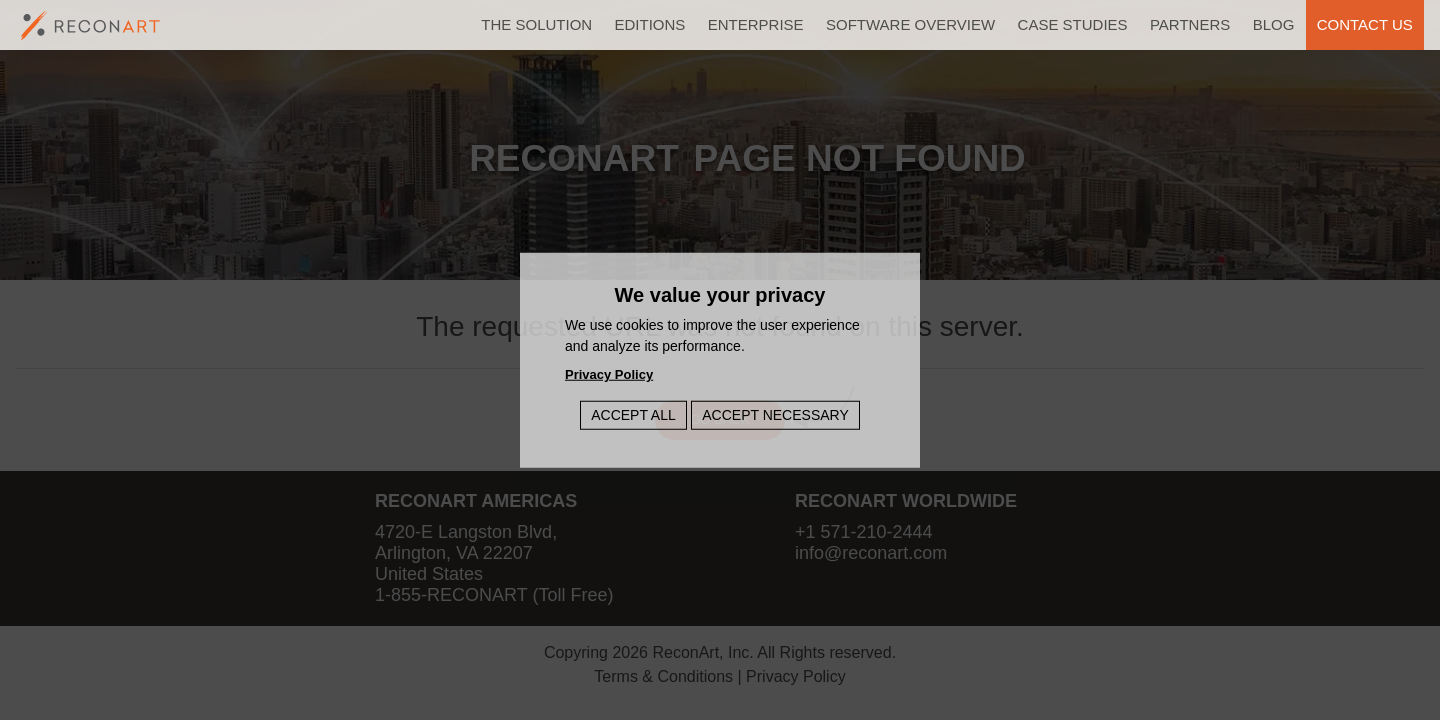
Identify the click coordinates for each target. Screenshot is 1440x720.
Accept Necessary (775, 414)
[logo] (91, 25)
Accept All (633, 414)
